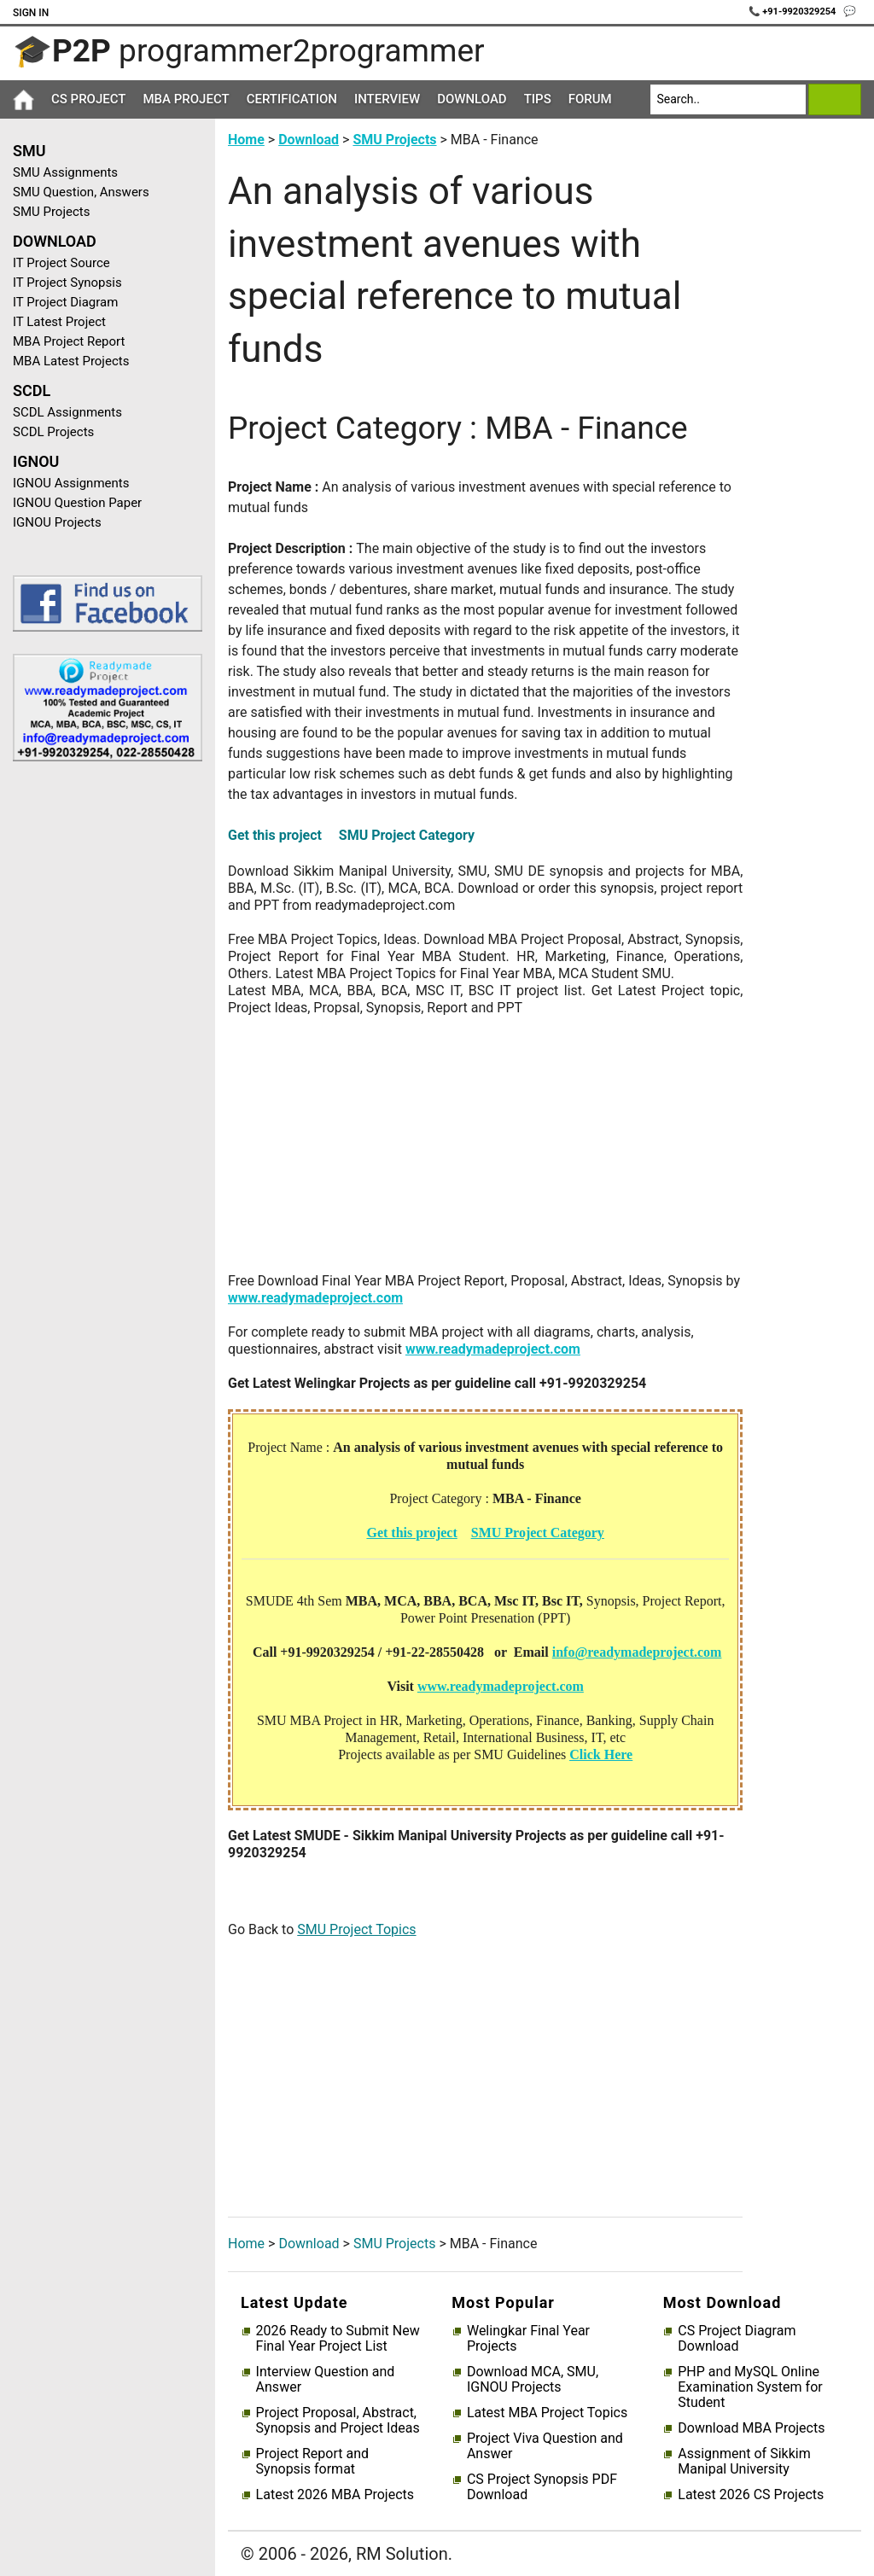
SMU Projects (51, 211)
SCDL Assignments (67, 412)
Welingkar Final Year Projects (528, 2338)
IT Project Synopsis (67, 282)
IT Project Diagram (65, 302)
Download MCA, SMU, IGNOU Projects (532, 2379)
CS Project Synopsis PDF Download (542, 2487)
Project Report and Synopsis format (312, 2461)
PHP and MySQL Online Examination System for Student (750, 2387)
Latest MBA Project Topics (547, 2413)
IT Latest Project (59, 321)
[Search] (728, 99)
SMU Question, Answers (81, 192)
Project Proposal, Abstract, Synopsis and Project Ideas (338, 2420)
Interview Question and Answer (325, 2379)
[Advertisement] (101, 1046)
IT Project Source (61, 263)
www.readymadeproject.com (315, 1298)
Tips (537, 99)
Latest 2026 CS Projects (751, 2495)
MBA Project (186, 99)
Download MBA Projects (751, 2428)
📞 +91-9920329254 (794, 11)
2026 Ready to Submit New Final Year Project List (338, 2338)
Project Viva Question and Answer (545, 2446)
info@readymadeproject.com (637, 1652)
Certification (292, 99)
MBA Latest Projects (71, 361)
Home (246, 139)
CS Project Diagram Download (736, 2338)
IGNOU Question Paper (77, 502)
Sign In (31, 13)
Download (472, 99)
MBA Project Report (69, 341)
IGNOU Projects (57, 522)
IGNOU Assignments (71, 483)
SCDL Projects (53, 432)
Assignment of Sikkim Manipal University (744, 2461)
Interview (387, 99)
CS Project (88, 99)
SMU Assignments (65, 172)
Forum (590, 99)
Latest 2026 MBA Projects (335, 2495)
